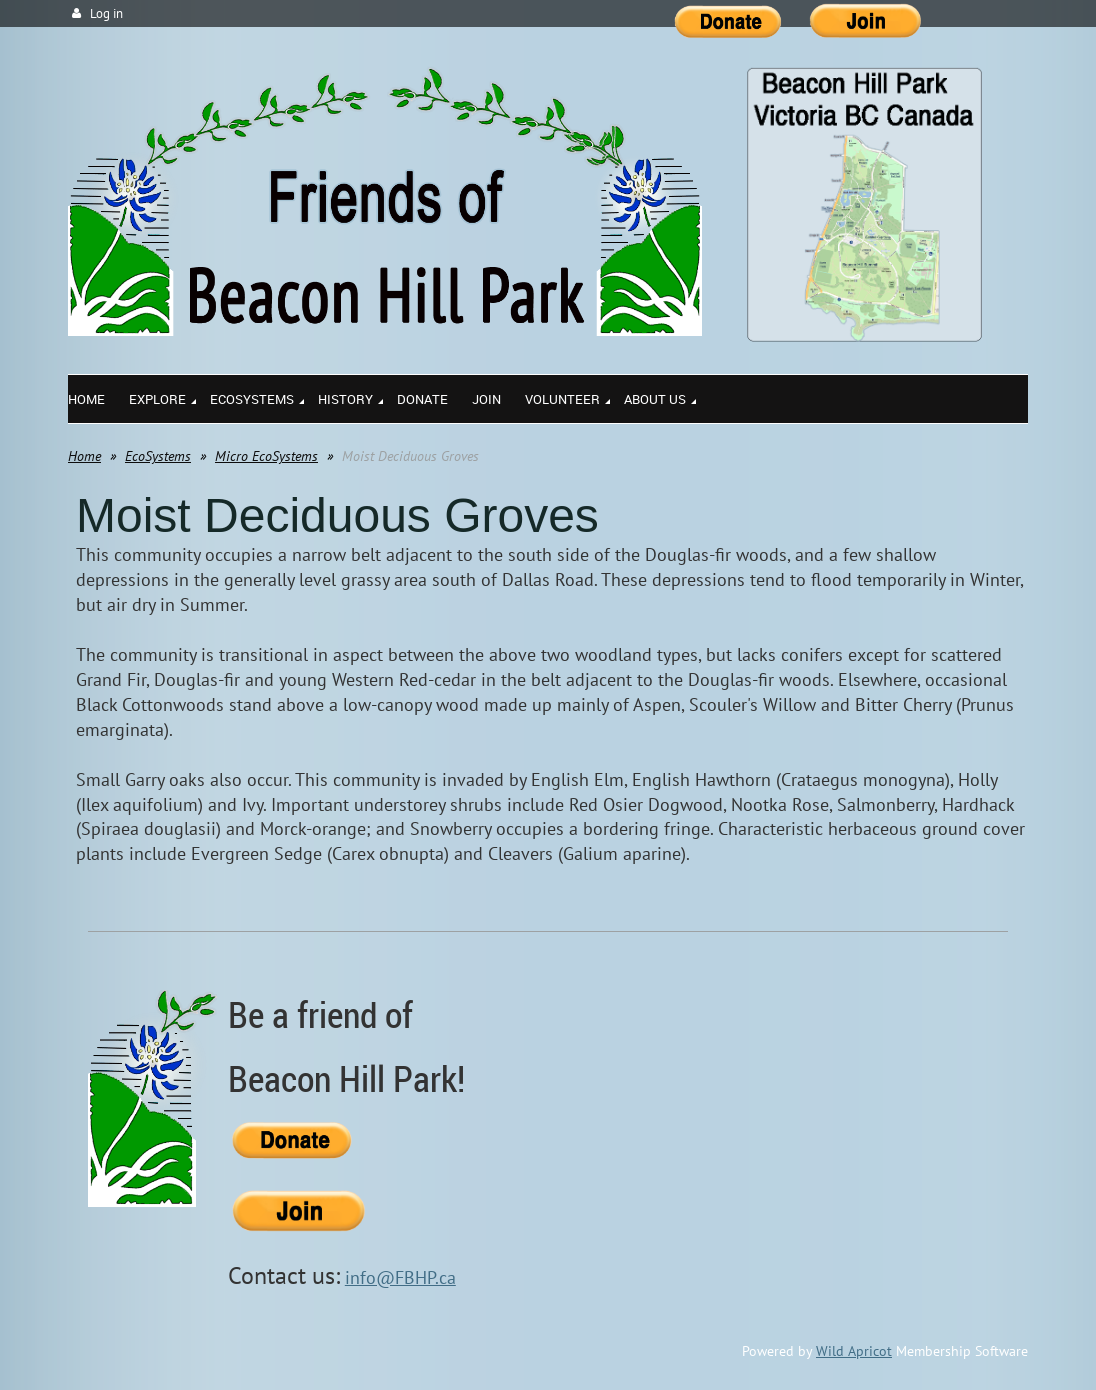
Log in (106, 13)
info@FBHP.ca (400, 1277)
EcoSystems (158, 456)
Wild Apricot (854, 1351)
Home (84, 456)
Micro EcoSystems (266, 456)
